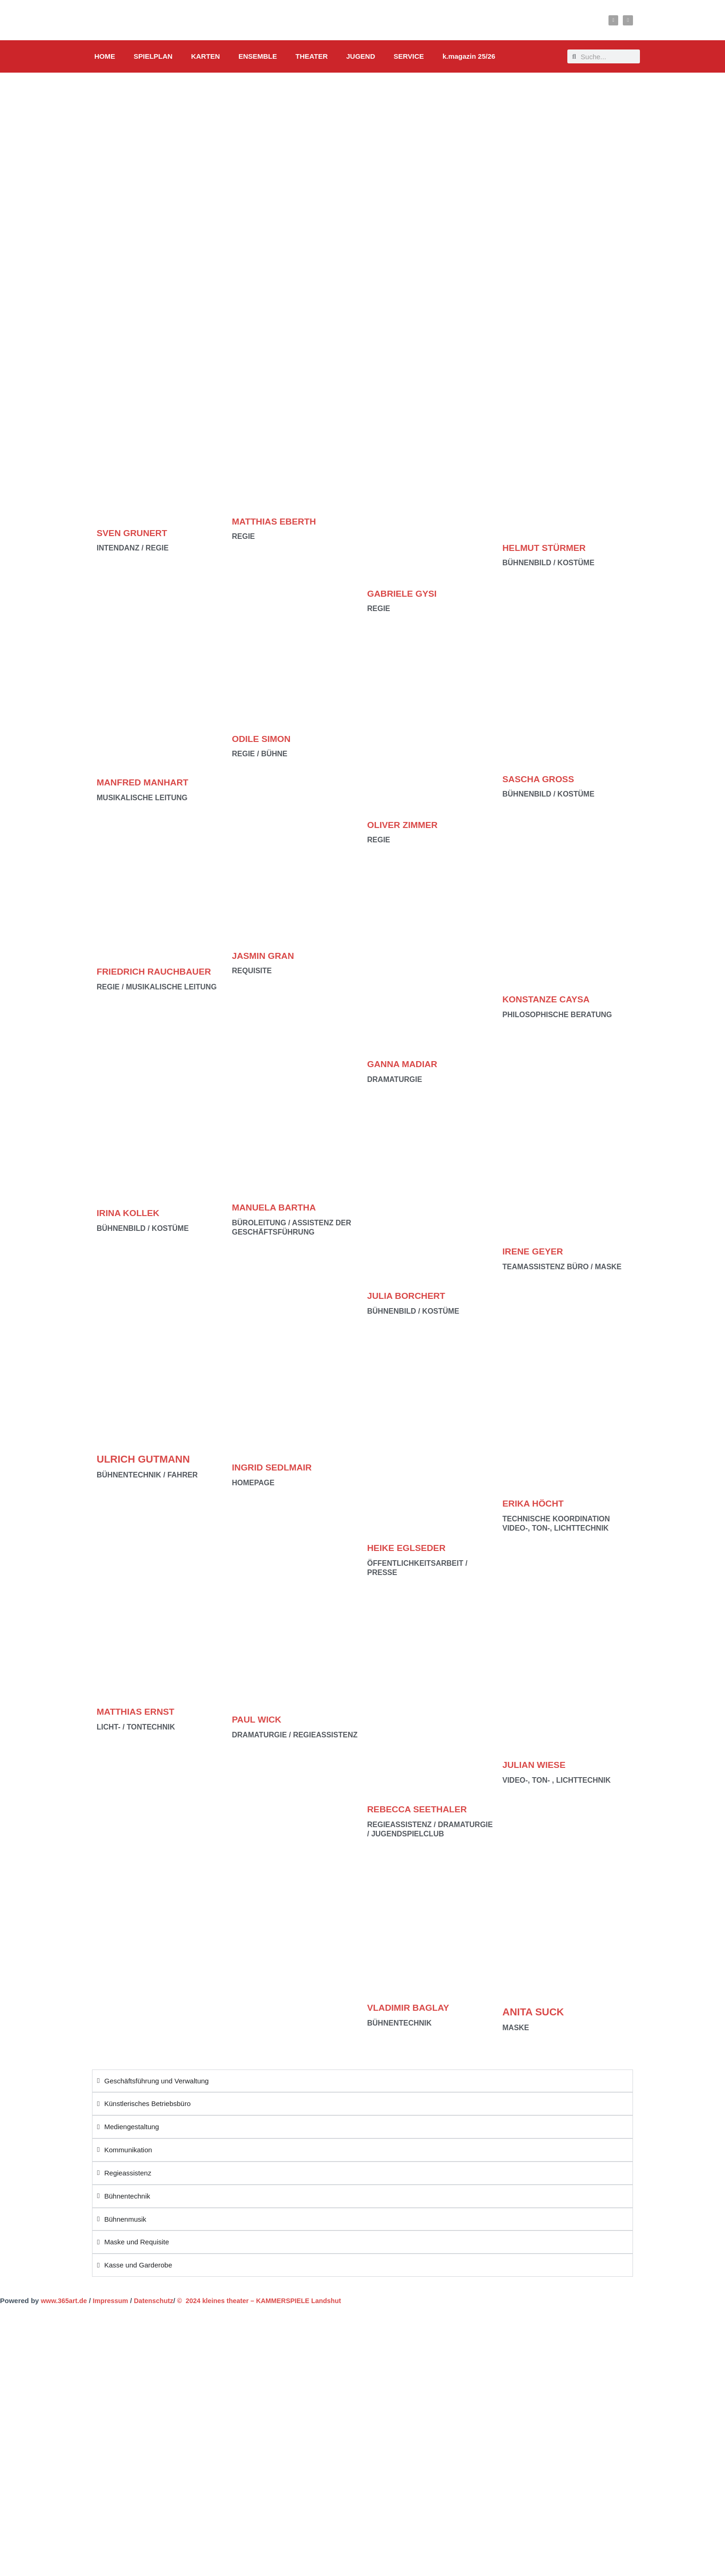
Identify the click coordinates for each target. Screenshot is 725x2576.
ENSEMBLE (258, 56)
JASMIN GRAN (267, 955)
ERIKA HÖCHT (538, 1503)
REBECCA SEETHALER (424, 1809)
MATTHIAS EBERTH (280, 521)
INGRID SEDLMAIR (278, 1467)
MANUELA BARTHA (280, 1207)
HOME (104, 56)
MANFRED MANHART (149, 782)
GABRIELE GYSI (407, 593)
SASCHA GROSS (544, 779)
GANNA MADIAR (407, 1063)
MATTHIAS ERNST (141, 1724)
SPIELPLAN (153, 56)
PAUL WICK (260, 1719)
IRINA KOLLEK (133, 1225)
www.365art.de (64, 2300)
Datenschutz (158, 2300)
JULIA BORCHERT (412, 1295)
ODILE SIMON (265, 738)
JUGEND (360, 56)
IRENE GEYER (537, 1251)
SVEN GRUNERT (137, 532)
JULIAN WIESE (539, 1764)
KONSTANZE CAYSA (552, 999)
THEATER (311, 56)
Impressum (113, 2300)
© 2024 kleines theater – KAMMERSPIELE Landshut (268, 2300)
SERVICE (408, 56)
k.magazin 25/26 (468, 56)
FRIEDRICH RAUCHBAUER (133, 977)
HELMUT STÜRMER (550, 547)
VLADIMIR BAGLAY (414, 2007)
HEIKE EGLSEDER (412, 1547)
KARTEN (205, 56)
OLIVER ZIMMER (407, 824)
